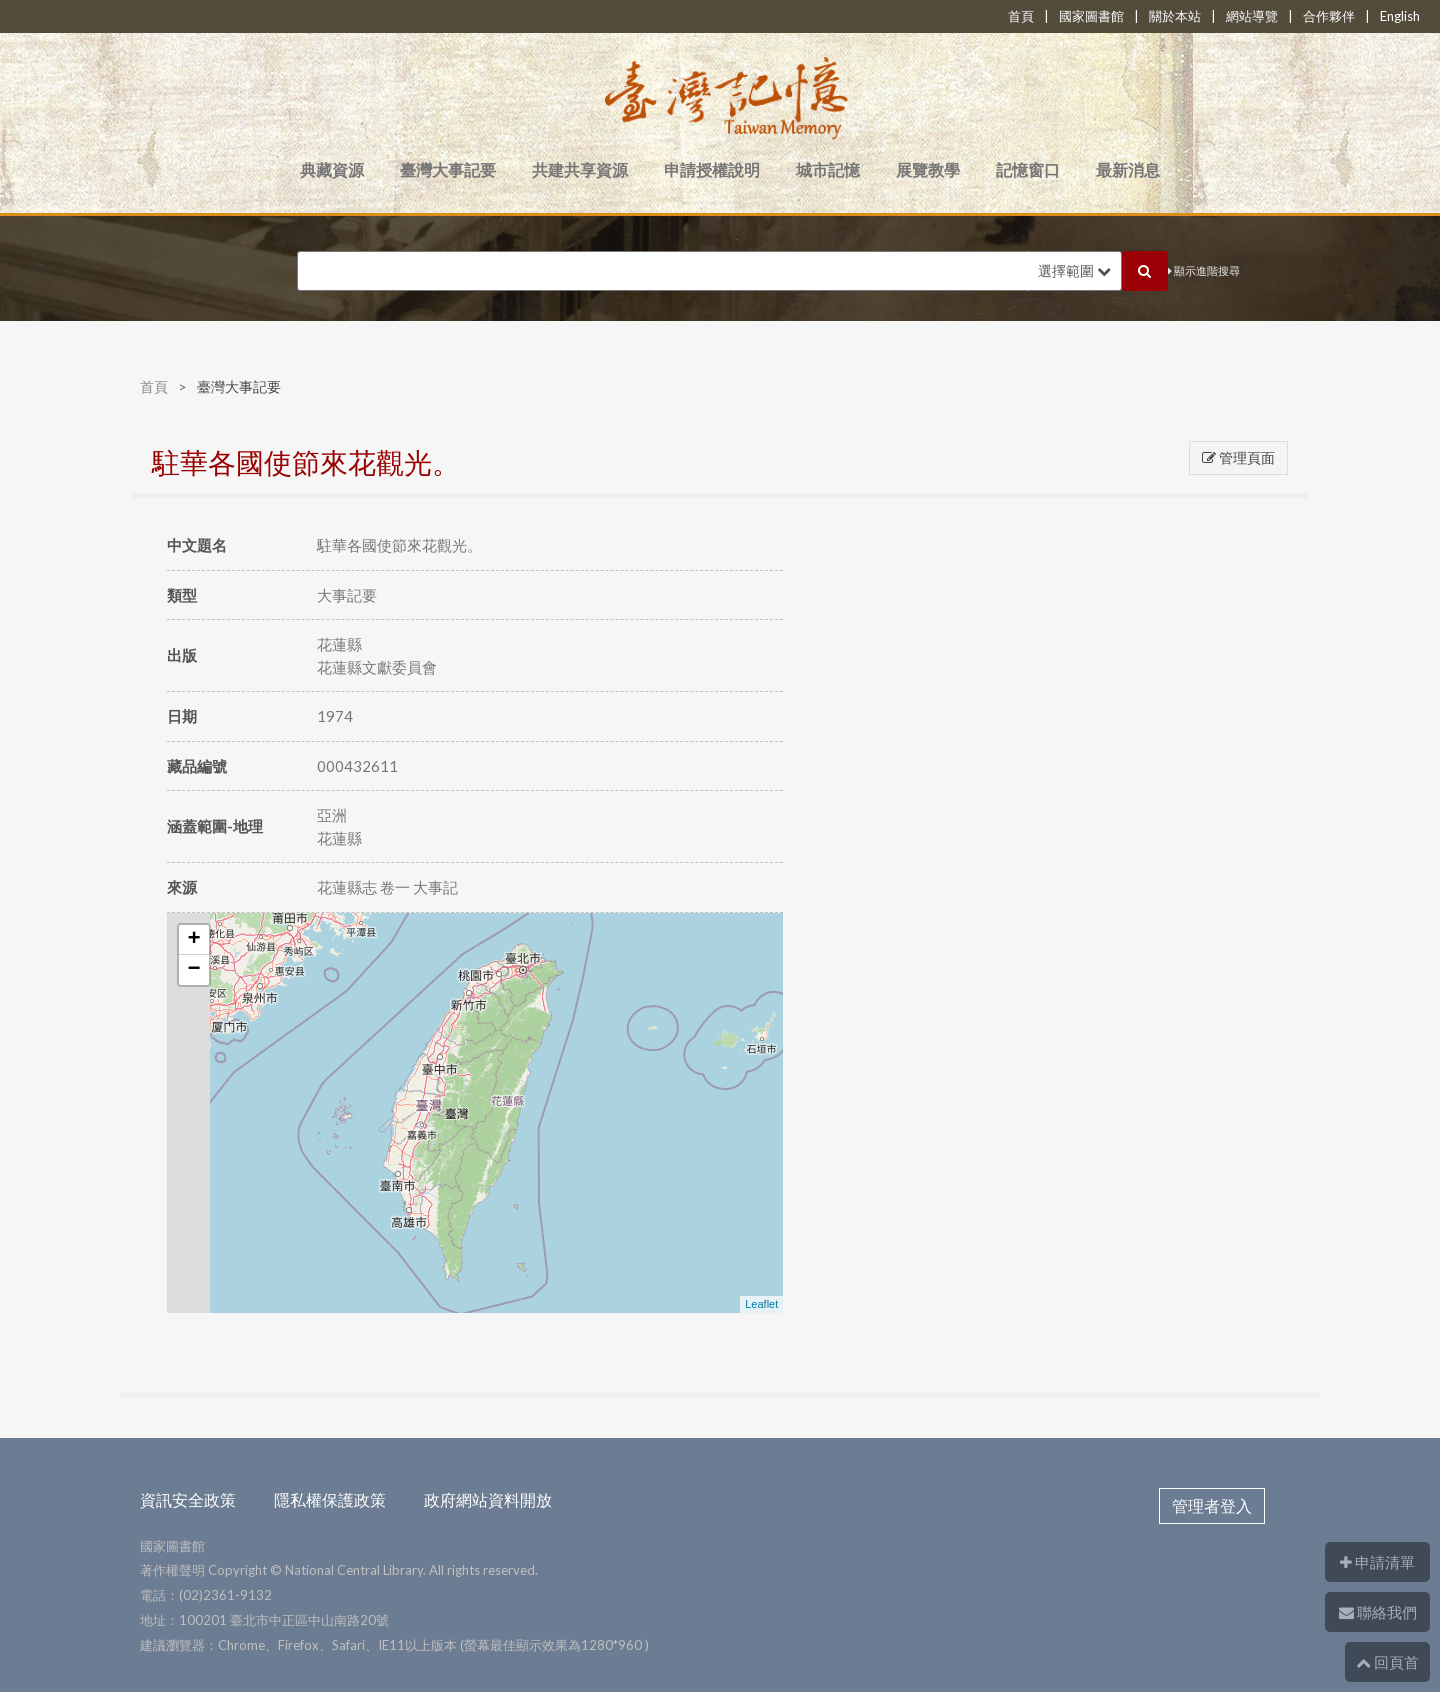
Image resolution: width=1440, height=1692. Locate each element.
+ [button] (194, 940)
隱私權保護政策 (330, 1499)
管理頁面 (1238, 457)
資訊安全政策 (188, 1499)
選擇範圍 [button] (1074, 270)
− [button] (194, 970)
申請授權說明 (712, 169)
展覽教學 (928, 169)
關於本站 (1175, 16)
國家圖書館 (1091, 16)
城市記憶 (828, 169)
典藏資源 (332, 169)
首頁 (1021, 16)
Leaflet (761, 1304)
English (1400, 16)
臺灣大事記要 (448, 169)
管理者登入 (1212, 1505)
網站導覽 (1252, 16)
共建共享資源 (580, 169)
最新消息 (1128, 169)
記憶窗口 (1028, 169)
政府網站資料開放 (488, 1499)
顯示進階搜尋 (1204, 270)
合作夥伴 (1329, 16)
